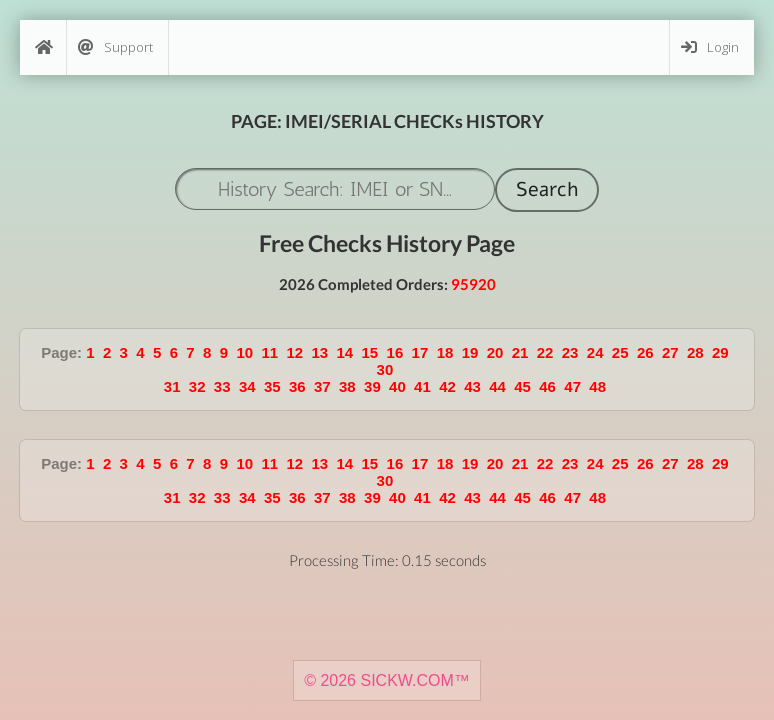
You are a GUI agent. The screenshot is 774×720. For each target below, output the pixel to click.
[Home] (43, 47)
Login (710, 47)
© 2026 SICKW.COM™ (387, 680)
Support (115, 47)
